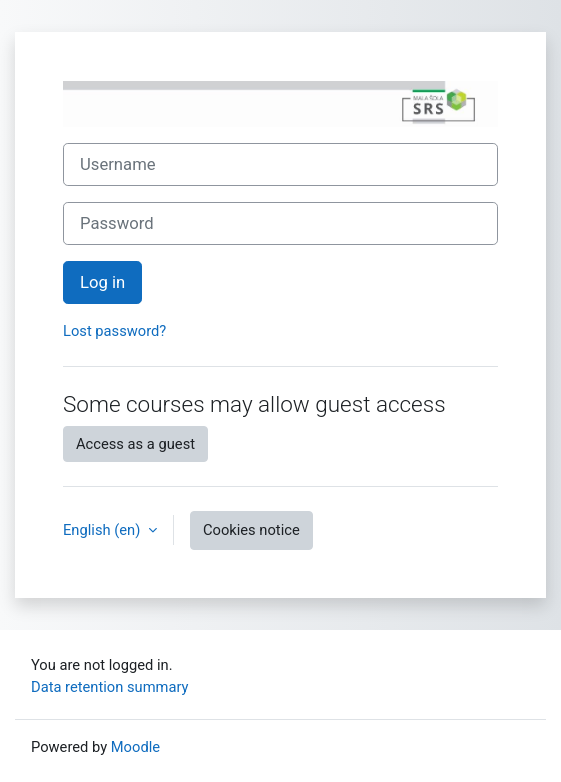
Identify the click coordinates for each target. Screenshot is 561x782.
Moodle (135, 747)
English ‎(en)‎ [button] (103, 530)
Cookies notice (251, 530)
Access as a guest (135, 444)
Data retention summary (110, 687)
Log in (102, 282)
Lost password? (114, 331)
